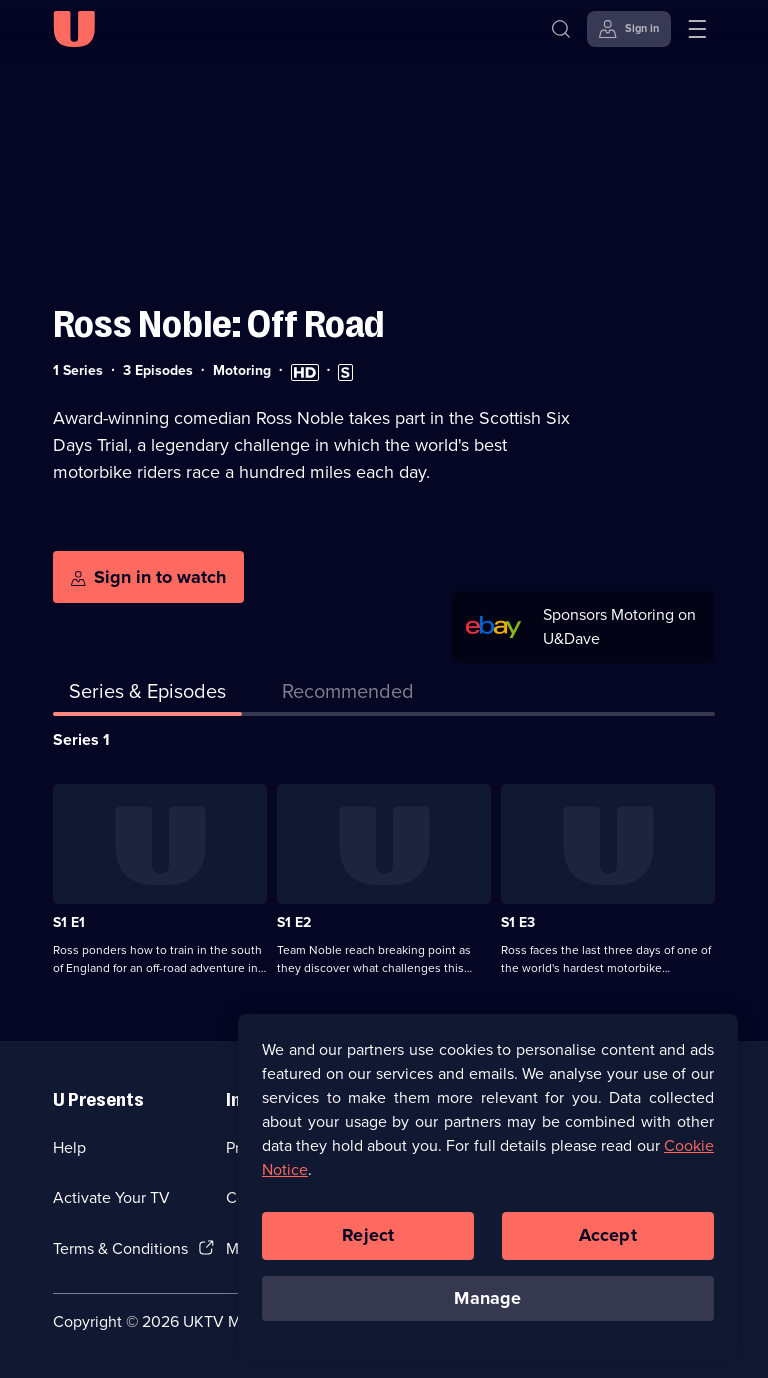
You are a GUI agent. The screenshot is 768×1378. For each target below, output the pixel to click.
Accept (608, 1242)
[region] (488, 1194)
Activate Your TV (111, 1197)
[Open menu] (697, 29)
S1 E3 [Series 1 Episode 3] (518, 922)
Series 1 (81, 739)
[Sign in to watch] (148, 577)
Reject (368, 1242)
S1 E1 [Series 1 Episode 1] (69, 922)
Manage (487, 1305)
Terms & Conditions (120, 1248)
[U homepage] (74, 29)
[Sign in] (629, 29)
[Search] (565, 29)
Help (69, 1147)
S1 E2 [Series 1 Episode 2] (294, 922)
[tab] (348, 695)
